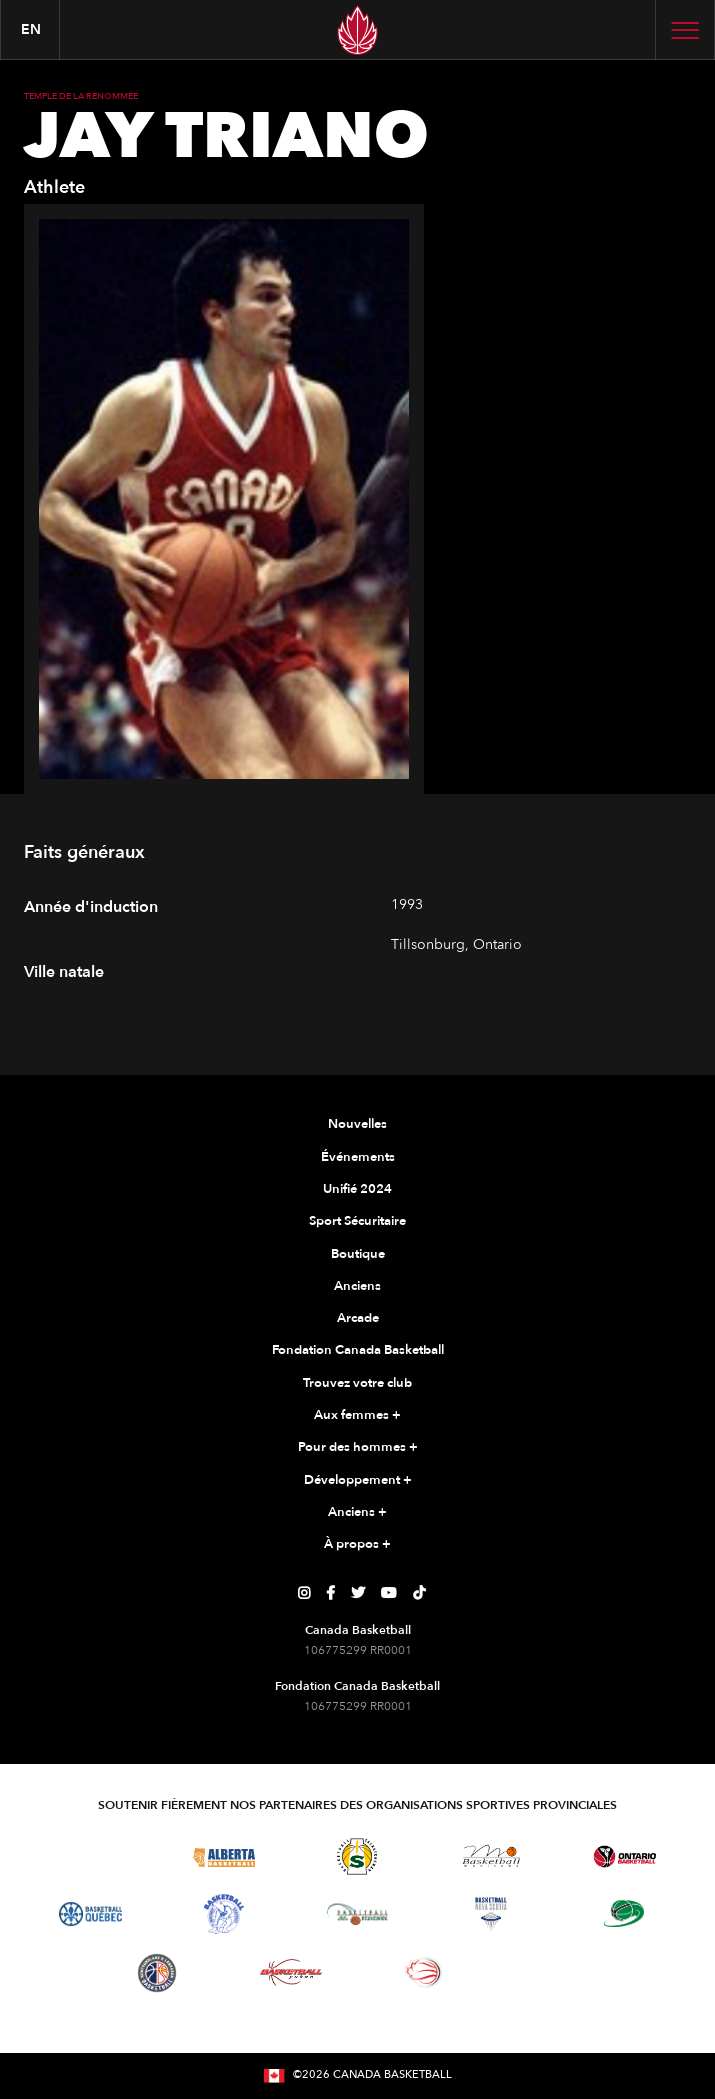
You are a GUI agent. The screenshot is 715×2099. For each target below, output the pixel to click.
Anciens (357, 1286)
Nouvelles (357, 1124)
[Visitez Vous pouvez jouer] (558, 1973)
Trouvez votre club (357, 1383)
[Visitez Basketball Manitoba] (491, 1856)
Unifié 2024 (357, 1189)
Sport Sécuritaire (357, 1221)
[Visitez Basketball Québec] (90, 1914)
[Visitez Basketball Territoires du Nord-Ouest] (224, 1914)
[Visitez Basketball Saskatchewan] (357, 1856)
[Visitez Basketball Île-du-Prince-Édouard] (624, 1913)
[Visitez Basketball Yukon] (291, 1972)
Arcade (358, 1318)
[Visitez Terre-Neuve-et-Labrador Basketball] (157, 1973)
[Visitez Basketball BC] (90, 1856)
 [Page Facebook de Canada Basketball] (330, 1593)
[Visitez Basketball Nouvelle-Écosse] (491, 1914)
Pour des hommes (358, 1448)
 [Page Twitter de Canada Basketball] (358, 1593)
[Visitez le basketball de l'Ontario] (624, 1856)
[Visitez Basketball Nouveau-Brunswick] (357, 1914)
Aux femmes (357, 1416)
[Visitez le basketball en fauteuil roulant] (424, 1972)
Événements (358, 1157)
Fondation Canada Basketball (358, 1350)
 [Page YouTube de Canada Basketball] (389, 1593)
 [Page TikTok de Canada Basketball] (419, 1593)
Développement (358, 1481)
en (31, 29)
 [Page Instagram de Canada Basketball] (304, 1593)
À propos (357, 1545)
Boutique (358, 1254)
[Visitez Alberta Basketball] (224, 1856)
